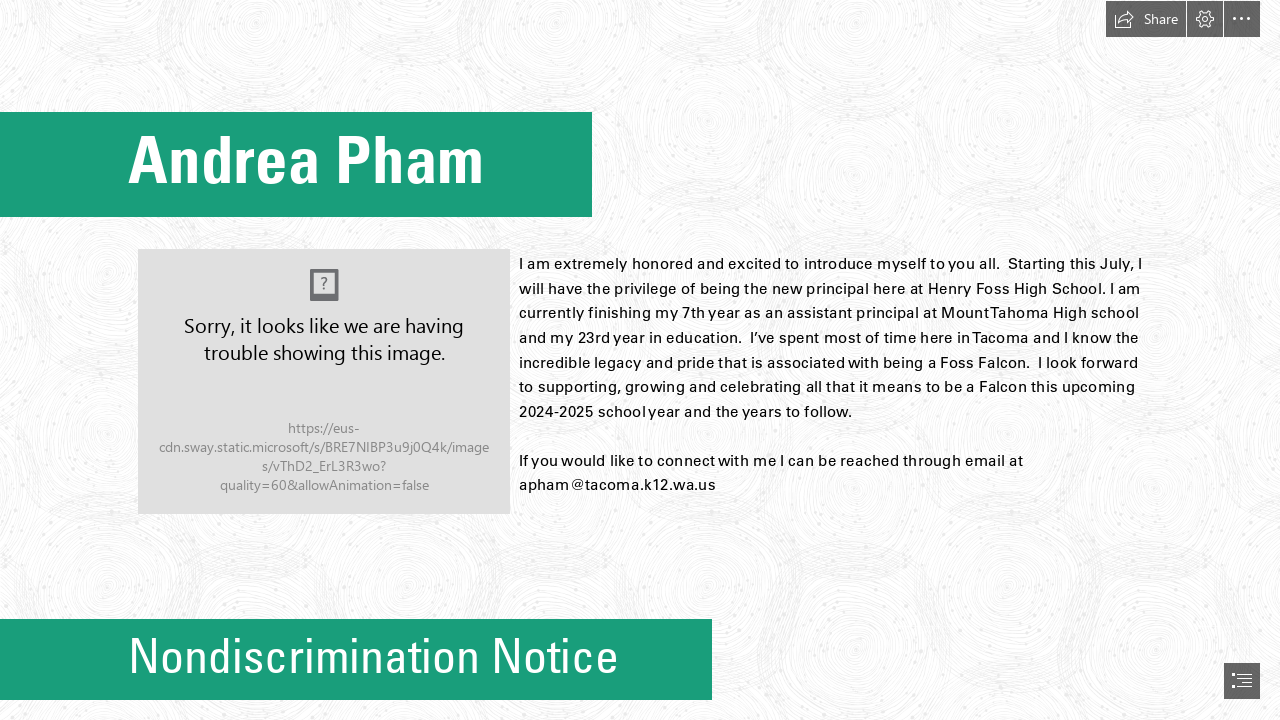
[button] (1146, 19)
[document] (640, 360)
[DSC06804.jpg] (324, 381)
